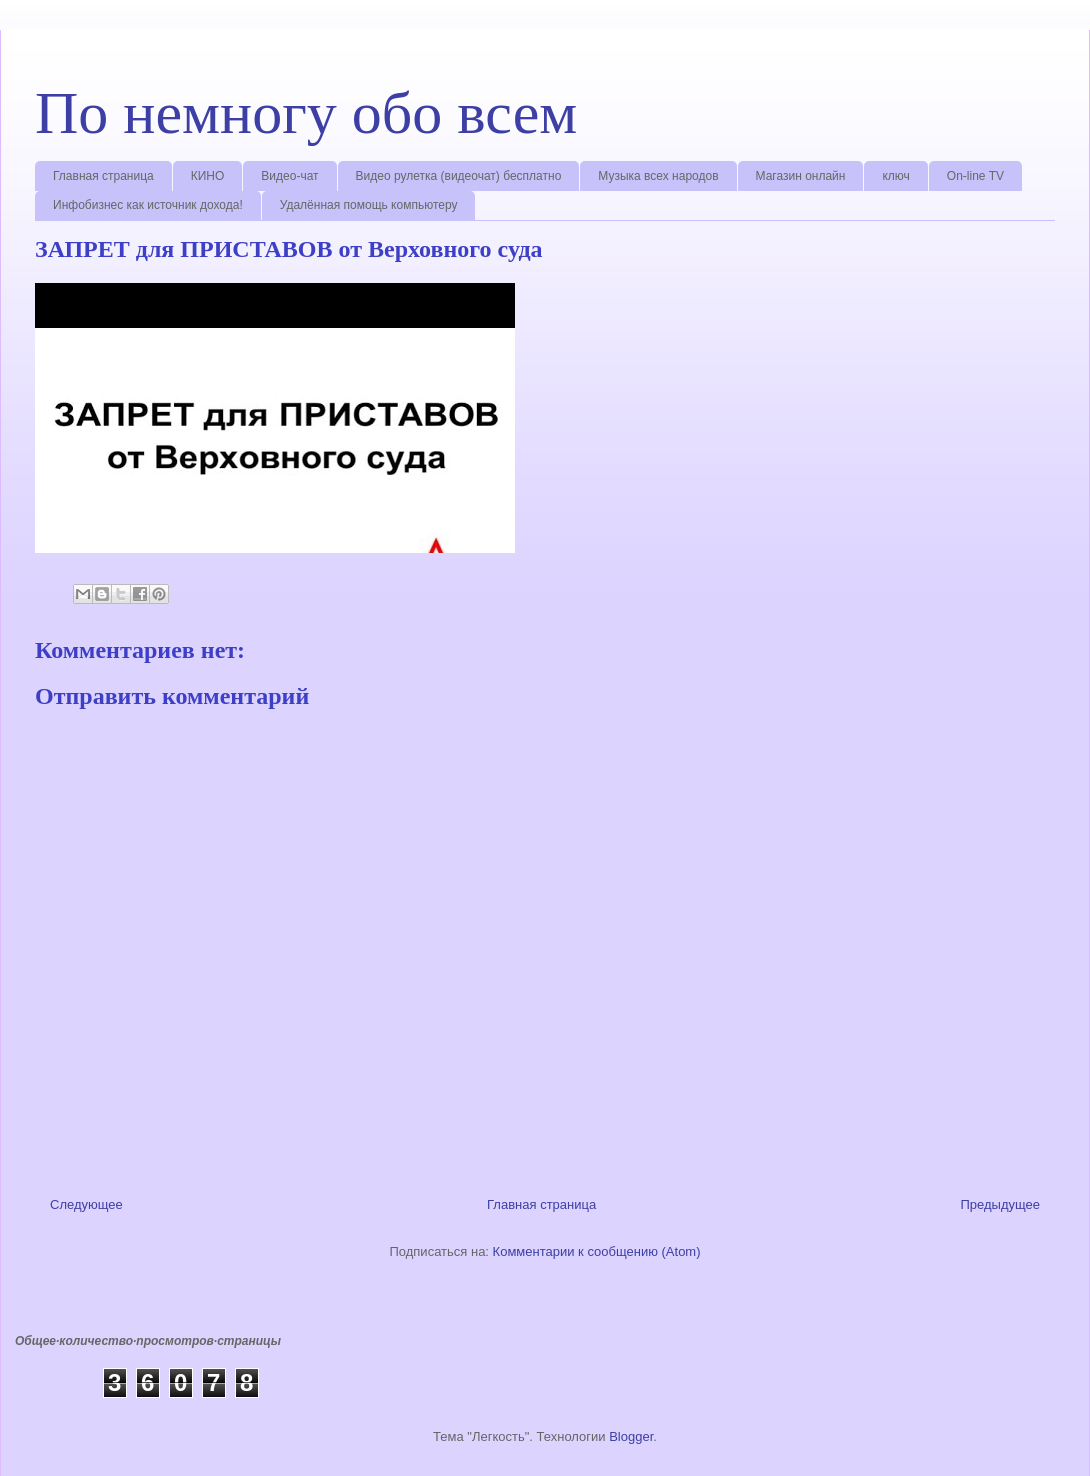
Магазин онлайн (801, 176)
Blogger (631, 1436)
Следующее (86, 1204)
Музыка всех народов (658, 176)
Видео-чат (289, 176)
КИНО (208, 176)
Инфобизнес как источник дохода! (148, 205)
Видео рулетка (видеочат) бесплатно (459, 176)
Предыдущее (1000, 1204)
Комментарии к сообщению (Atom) (597, 1251)
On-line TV (975, 176)
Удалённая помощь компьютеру (369, 205)
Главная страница (103, 176)
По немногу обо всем (306, 113)
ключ (895, 176)
